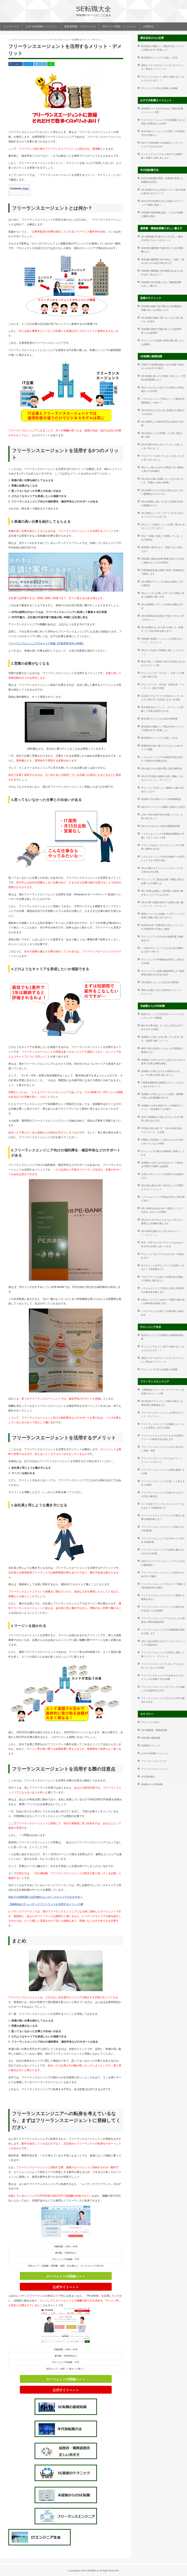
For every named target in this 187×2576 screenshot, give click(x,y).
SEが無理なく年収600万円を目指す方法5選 (162, 423)
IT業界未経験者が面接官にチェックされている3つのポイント (162, 1084)
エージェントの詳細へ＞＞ (65, 2276)
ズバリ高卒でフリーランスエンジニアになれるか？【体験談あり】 (163, 1506)
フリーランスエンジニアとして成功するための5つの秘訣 (163, 1574)
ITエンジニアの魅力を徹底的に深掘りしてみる (162, 1153)
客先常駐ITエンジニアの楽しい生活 (159, 57)
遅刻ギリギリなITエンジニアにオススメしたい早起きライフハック (162, 67)
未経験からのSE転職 (152, 1784)
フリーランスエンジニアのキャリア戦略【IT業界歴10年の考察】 (46, 643)
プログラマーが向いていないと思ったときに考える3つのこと (163, 458)
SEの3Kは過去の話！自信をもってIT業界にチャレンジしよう (162, 1187)
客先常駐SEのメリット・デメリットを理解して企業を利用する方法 (162, 709)
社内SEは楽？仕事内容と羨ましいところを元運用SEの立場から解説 (162, 927)
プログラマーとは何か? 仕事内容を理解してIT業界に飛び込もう (162, 1279)
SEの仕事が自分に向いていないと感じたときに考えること (162, 446)
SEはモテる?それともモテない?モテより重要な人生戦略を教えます (162, 1222)
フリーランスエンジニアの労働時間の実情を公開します (163, 1631)
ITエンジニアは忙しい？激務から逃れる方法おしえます (162, 789)
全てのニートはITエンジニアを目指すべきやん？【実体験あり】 (162, 1267)
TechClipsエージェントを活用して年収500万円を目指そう (163, 133)
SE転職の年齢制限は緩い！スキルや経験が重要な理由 (162, 214)
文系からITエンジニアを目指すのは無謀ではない (162, 1176)
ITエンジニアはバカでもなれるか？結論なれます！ (162, 1256)
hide (25, 188)
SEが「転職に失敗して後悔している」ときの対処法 (162, 538)
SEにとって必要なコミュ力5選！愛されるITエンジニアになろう (163, 526)
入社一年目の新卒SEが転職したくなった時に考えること (162, 816)
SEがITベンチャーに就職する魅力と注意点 (163, 807)
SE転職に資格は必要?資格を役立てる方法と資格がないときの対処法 (162, 560)
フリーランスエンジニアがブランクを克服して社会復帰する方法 (163, 1689)
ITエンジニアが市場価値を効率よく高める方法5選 (162, 961)
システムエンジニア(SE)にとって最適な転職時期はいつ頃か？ (163, 400)
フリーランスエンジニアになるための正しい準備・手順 (163, 1449)
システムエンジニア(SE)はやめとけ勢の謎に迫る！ (163, 1199)
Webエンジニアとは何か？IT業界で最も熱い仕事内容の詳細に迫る (163, 1301)
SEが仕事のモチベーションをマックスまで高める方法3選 (162, 870)
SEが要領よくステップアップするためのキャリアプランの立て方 (162, 515)
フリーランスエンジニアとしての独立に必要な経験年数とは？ (163, 1517)
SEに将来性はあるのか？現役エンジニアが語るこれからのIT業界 (162, 1210)
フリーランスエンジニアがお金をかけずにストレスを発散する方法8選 (163, 1677)
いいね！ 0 (15, 64)
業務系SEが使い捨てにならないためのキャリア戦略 (162, 747)
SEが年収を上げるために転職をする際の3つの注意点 (162, 412)
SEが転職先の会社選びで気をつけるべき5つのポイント (162, 618)
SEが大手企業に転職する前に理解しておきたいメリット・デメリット (162, 778)
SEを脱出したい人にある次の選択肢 (160, 982)
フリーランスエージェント (155, 1769)
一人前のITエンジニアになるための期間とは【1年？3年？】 (162, 950)
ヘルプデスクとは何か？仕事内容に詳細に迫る (163, 1313)
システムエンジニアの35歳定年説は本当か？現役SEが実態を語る (162, 759)
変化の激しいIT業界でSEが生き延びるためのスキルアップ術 (163, 663)
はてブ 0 (28, 64)
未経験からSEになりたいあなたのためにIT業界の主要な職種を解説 (163, 1062)
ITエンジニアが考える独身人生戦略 (159, 88)
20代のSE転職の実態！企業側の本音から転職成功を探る (162, 180)
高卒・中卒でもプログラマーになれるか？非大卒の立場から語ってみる (163, 1244)
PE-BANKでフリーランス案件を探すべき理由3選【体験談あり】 (162, 1403)
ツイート (40, 64)
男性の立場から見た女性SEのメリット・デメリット (162, 992)
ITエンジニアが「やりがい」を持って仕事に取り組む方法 (162, 675)
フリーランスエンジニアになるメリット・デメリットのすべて (163, 1460)
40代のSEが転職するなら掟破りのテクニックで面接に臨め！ (162, 203)
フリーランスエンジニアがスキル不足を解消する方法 (163, 1700)
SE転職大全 (93, 8)
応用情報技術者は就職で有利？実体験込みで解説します (163, 572)
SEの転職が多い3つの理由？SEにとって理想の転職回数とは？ (163, 378)
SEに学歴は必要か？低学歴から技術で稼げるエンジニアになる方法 (162, 893)
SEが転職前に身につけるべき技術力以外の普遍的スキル (162, 503)
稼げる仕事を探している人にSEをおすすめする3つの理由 (162, 1027)
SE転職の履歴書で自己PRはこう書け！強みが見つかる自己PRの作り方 (162, 261)
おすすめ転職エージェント (155, 1753)
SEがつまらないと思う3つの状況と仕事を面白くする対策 (162, 389)
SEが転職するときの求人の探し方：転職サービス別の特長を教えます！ (162, 629)
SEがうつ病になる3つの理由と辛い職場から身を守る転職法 (162, 469)
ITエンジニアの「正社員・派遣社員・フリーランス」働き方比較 (162, 686)
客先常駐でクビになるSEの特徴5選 (159, 718)
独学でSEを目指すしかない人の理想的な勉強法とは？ (162, 1050)
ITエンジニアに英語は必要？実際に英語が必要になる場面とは (162, 881)
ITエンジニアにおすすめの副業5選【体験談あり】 (162, 938)
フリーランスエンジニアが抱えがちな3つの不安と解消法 (162, 1494)
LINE (51, 64)
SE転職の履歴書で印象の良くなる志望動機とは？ (162, 250)
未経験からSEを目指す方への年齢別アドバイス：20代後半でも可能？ (162, 1107)
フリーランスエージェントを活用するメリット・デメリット (163, 1414)
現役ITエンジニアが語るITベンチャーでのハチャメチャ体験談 (162, 1016)
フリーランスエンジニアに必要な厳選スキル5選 (163, 1471)
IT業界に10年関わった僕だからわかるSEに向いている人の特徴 (162, 1141)
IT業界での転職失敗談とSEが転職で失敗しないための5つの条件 (163, 366)
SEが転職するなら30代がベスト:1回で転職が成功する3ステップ (163, 191)
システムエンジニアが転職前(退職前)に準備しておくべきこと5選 (162, 835)
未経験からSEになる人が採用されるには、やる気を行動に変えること (161, 1073)
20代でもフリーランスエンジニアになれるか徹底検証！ (163, 1563)
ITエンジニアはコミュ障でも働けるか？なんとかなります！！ (162, 78)
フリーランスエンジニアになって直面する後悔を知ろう (163, 1597)
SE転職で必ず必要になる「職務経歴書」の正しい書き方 (162, 284)
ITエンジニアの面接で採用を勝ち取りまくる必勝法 (162, 342)
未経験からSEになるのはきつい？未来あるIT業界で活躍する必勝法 (162, 1164)
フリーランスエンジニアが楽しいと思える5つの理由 (163, 1483)
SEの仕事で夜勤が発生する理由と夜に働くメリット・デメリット (162, 904)
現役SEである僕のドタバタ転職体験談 (161, 799)
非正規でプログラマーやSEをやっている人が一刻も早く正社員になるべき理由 (162, 698)
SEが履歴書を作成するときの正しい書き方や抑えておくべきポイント (162, 238)
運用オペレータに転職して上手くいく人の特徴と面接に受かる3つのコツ (163, 916)
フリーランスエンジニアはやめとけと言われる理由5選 (163, 1540)
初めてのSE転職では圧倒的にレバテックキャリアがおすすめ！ (45, 1897)
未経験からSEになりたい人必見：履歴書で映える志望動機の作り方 (162, 1096)
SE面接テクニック (150, 1745)
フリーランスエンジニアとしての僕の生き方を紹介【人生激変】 (163, 1609)
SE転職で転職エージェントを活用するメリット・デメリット (162, 640)
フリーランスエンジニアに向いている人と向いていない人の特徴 (163, 1666)
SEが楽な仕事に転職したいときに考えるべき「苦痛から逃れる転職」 (162, 481)
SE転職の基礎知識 (150, 1737)
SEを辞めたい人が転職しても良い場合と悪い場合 (162, 435)
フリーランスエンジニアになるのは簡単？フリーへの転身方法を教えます (163, 1437)
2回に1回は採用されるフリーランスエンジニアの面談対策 (163, 1643)
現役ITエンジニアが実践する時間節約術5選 (162, 1337)
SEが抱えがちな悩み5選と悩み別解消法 (161, 768)
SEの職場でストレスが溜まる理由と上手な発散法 (162, 583)
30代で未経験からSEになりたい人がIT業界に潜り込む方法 (162, 1119)
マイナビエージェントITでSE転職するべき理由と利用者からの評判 (163, 122)
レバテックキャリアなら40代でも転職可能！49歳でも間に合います (162, 156)
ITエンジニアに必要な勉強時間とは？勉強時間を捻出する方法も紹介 (162, 973)
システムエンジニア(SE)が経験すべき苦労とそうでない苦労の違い (163, 858)
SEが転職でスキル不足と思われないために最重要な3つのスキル (162, 492)
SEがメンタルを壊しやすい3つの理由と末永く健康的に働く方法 (162, 595)
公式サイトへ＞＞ (66, 2287)
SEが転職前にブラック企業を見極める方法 (162, 606)
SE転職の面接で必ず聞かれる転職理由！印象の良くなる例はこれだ (162, 308)
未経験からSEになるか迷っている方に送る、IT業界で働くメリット (162, 1039)
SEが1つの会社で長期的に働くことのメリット (162, 652)
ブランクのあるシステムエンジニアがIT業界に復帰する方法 (162, 847)
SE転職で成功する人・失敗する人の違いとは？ (162, 549)
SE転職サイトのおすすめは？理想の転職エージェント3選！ (162, 110)
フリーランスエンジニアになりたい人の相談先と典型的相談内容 (163, 1620)
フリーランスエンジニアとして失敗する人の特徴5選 (163, 1529)
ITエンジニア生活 (150, 1722)
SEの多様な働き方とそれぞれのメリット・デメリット (161, 1233)
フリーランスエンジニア (153, 1761)
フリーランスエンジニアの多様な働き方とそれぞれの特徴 (163, 1551)
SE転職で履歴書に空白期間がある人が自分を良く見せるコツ (162, 272)
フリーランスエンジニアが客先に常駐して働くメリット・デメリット (163, 1654)
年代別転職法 (148, 1776)
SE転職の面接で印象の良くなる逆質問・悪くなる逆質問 (162, 331)
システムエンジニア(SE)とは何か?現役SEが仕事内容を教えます (162, 1290)
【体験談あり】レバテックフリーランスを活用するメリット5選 (45, 1904)
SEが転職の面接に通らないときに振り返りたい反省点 (162, 319)
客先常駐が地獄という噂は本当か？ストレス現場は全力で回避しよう (163, 48)
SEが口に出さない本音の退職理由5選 (160, 826)
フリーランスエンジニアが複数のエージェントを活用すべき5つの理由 (163, 1426)
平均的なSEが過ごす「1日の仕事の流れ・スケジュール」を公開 (162, 1130)
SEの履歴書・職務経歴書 (154, 1730)
